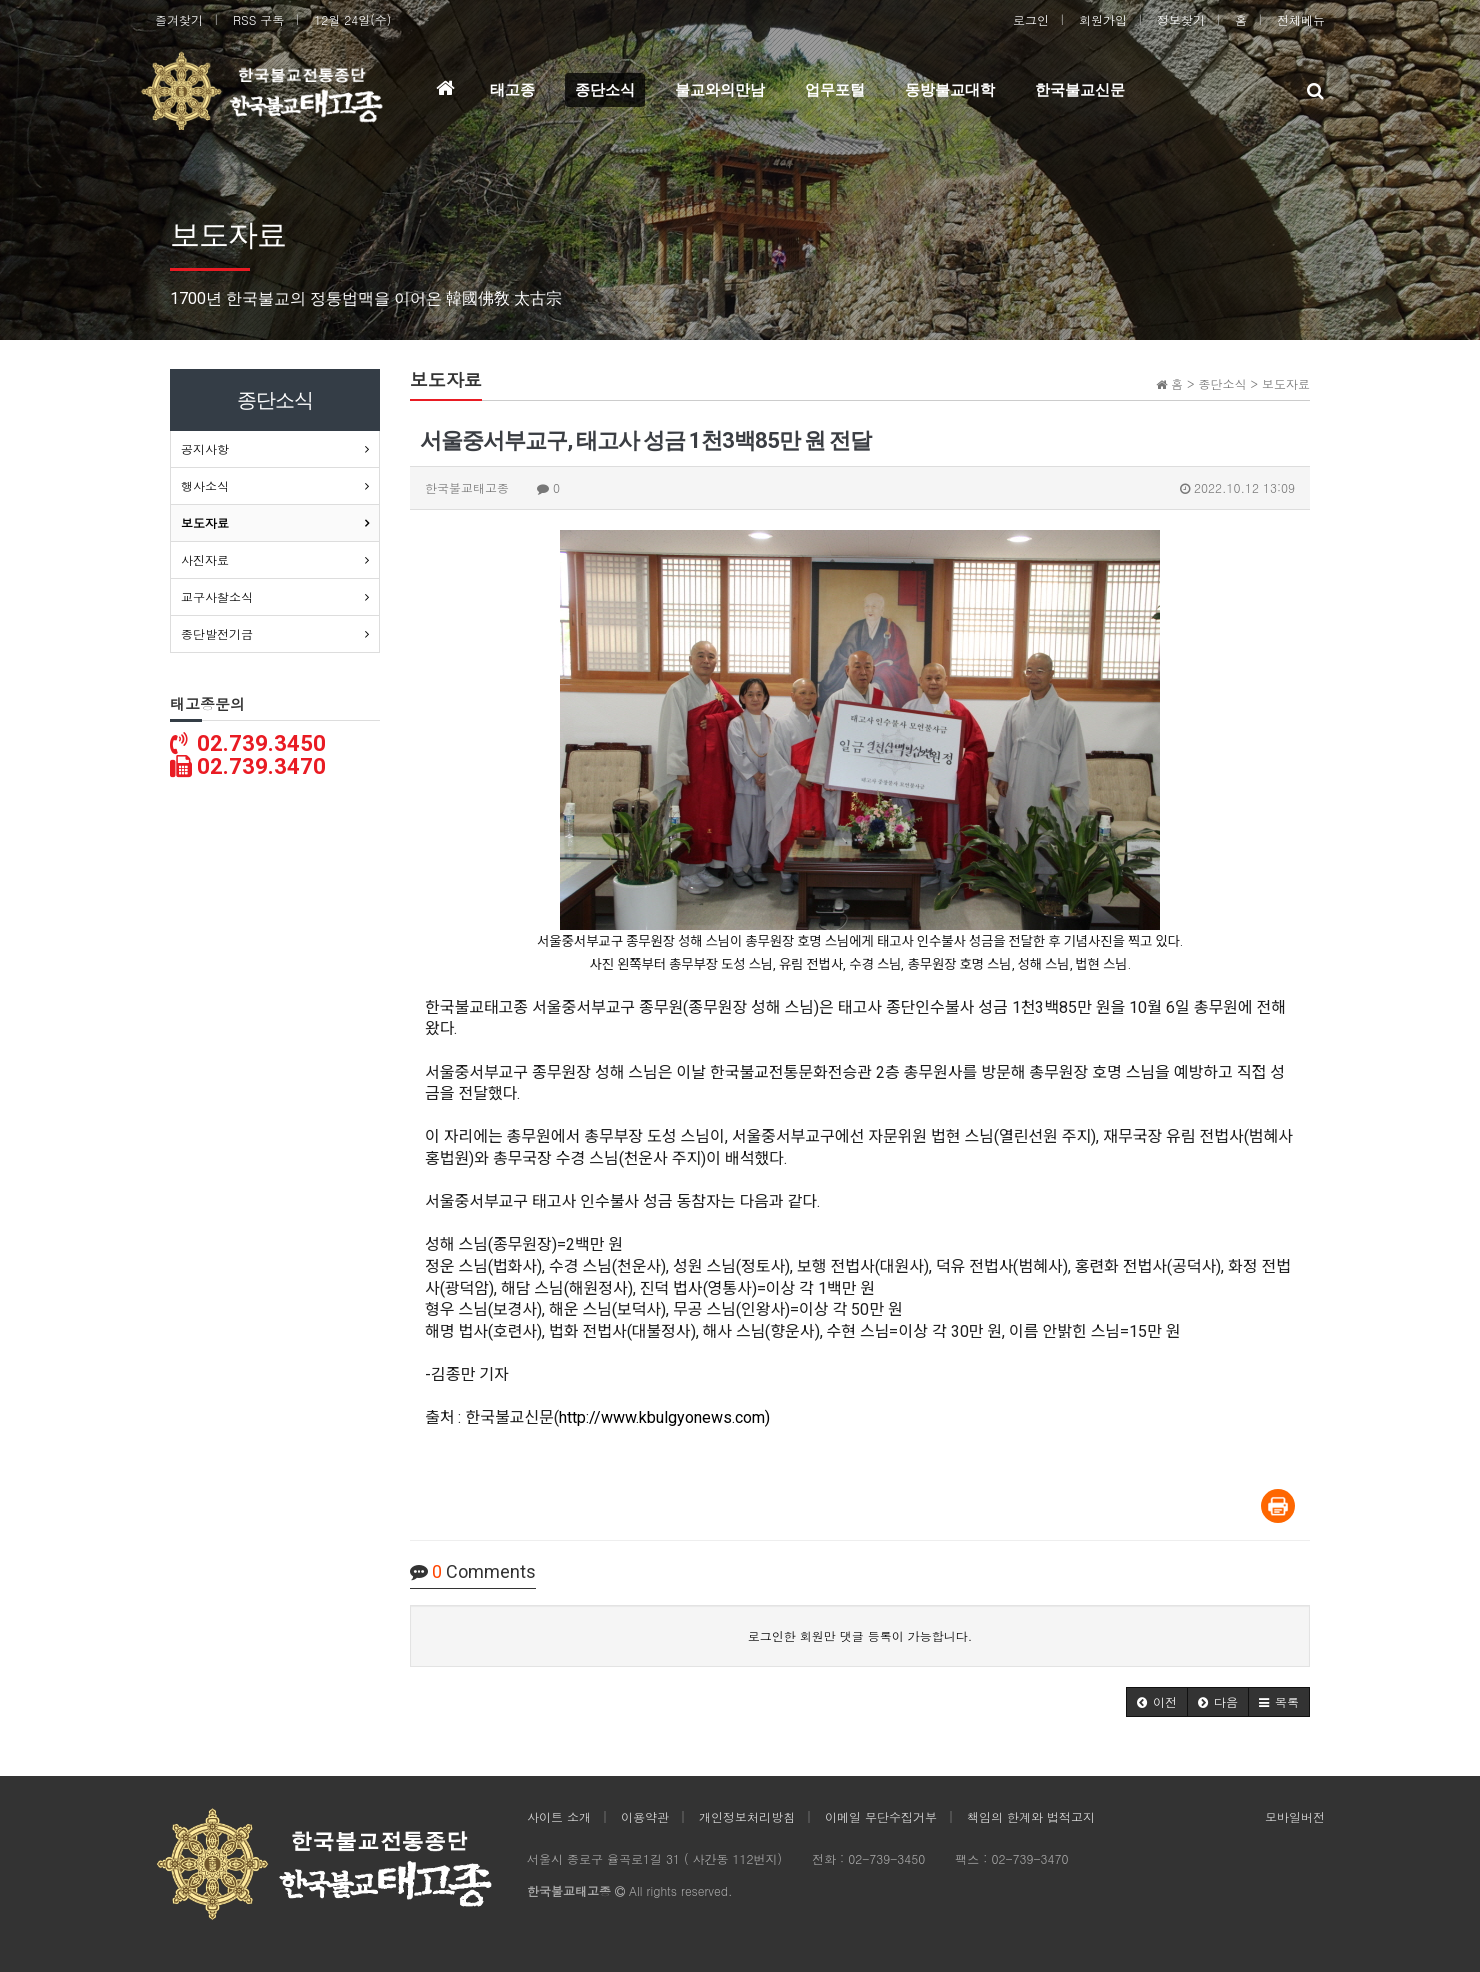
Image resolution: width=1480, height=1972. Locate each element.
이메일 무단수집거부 (881, 1816)
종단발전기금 (217, 633)
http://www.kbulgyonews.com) (664, 1417)
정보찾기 (1181, 19)
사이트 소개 (559, 1816)
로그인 (1031, 19)
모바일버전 (1295, 1816)
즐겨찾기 (179, 19)
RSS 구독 (258, 19)
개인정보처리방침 (747, 1816)
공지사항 (205, 448)
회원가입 (1103, 19)
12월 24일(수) (352, 19)
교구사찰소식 (217, 596)
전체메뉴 (1301, 19)
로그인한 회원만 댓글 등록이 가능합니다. (860, 1635)
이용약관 (645, 1816)
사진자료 (205, 559)
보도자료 (205, 522)
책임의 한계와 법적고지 (1031, 1816)
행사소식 (205, 485)
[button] (1157, 1702)
